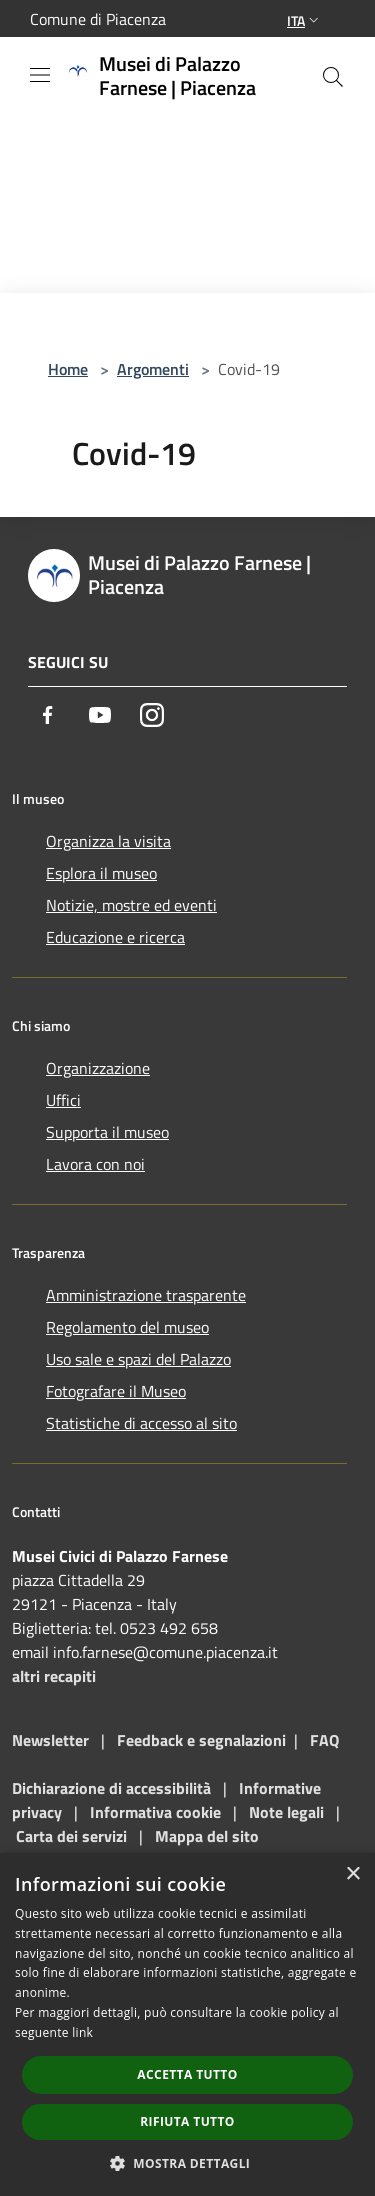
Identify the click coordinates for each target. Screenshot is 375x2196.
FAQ (324, 1740)
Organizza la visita (108, 841)
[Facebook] (48, 715)
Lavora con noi (95, 1164)
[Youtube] (100, 715)
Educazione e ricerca (115, 937)
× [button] (352, 1874)
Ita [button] (305, 20)
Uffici (63, 1100)
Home (68, 369)
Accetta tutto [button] (187, 2074)
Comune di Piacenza (98, 19)
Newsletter (50, 1740)
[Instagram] (152, 715)
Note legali (286, 1812)
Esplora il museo (101, 873)
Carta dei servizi (71, 1836)
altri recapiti (54, 1676)
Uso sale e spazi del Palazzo (138, 1359)
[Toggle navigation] (40, 75)
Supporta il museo (107, 1132)
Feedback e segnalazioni (201, 1740)
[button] (188, 2163)
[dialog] (187, 2024)
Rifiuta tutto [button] (187, 2121)
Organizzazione (98, 1068)
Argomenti (153, 369)
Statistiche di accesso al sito (141, 1423)
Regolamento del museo (127, 1327)
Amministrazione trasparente (146, 1295)
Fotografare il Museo (116, 1391)
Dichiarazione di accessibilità (111, 1788)
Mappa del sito (207, 1836)
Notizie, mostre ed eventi (131, 905)
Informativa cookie (155, 1812)
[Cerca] (333, 77)
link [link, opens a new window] (82, 2032)
